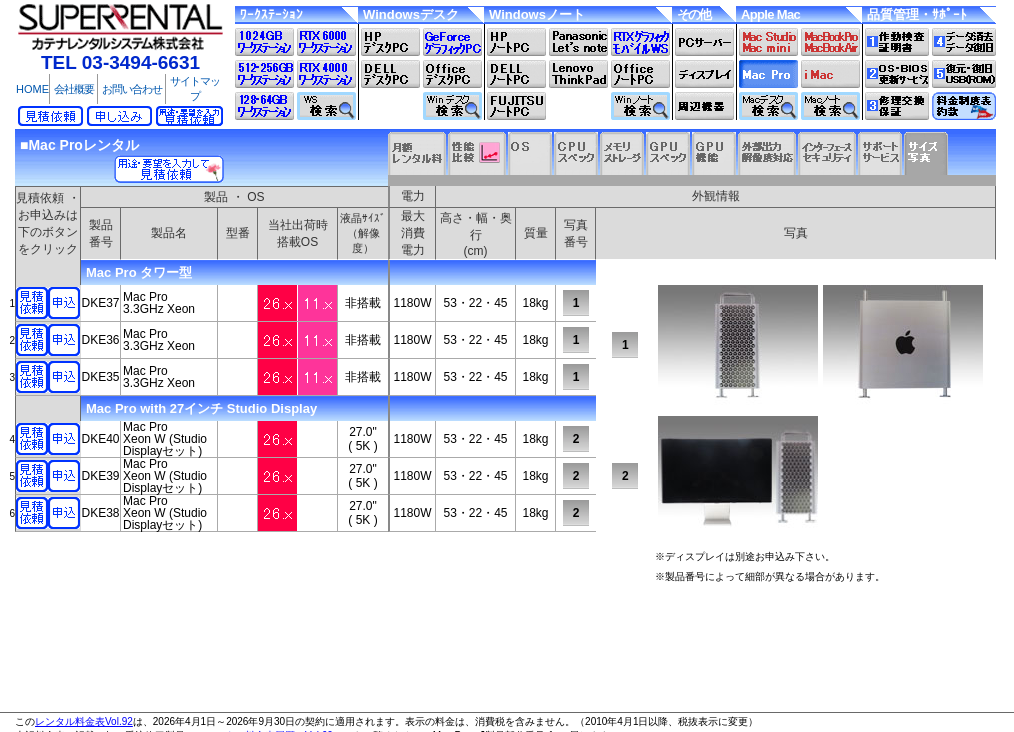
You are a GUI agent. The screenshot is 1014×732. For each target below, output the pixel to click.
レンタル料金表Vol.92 (84, 721)
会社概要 (74, 89)
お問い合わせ (132, 89)
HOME (32, 89)
